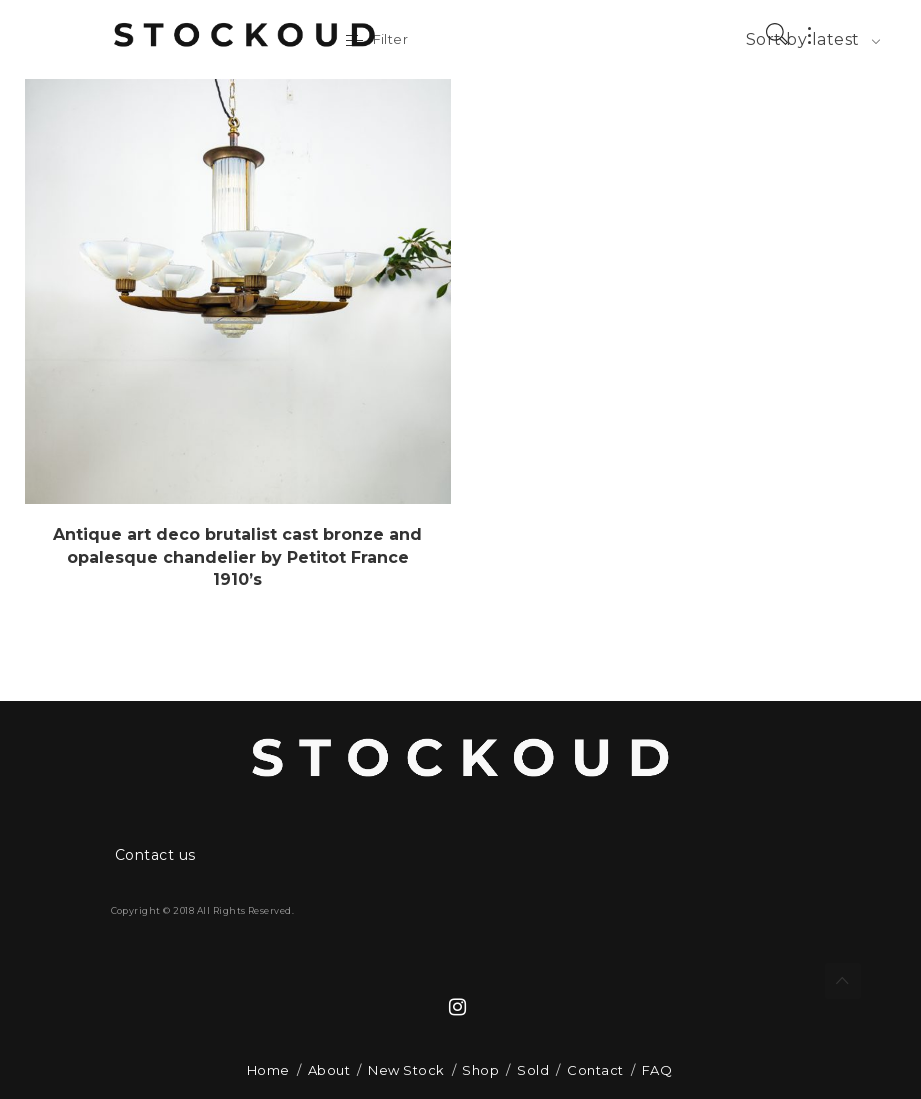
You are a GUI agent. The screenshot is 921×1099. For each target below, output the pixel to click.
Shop (480, 1070)
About (329, 1070)
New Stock (406, 1070)
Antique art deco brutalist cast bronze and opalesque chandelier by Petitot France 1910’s (237, 557)
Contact (595, 1070)
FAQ (657, 1070)
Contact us (155, 855)
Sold (533, 1070)
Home (268, 1070)
